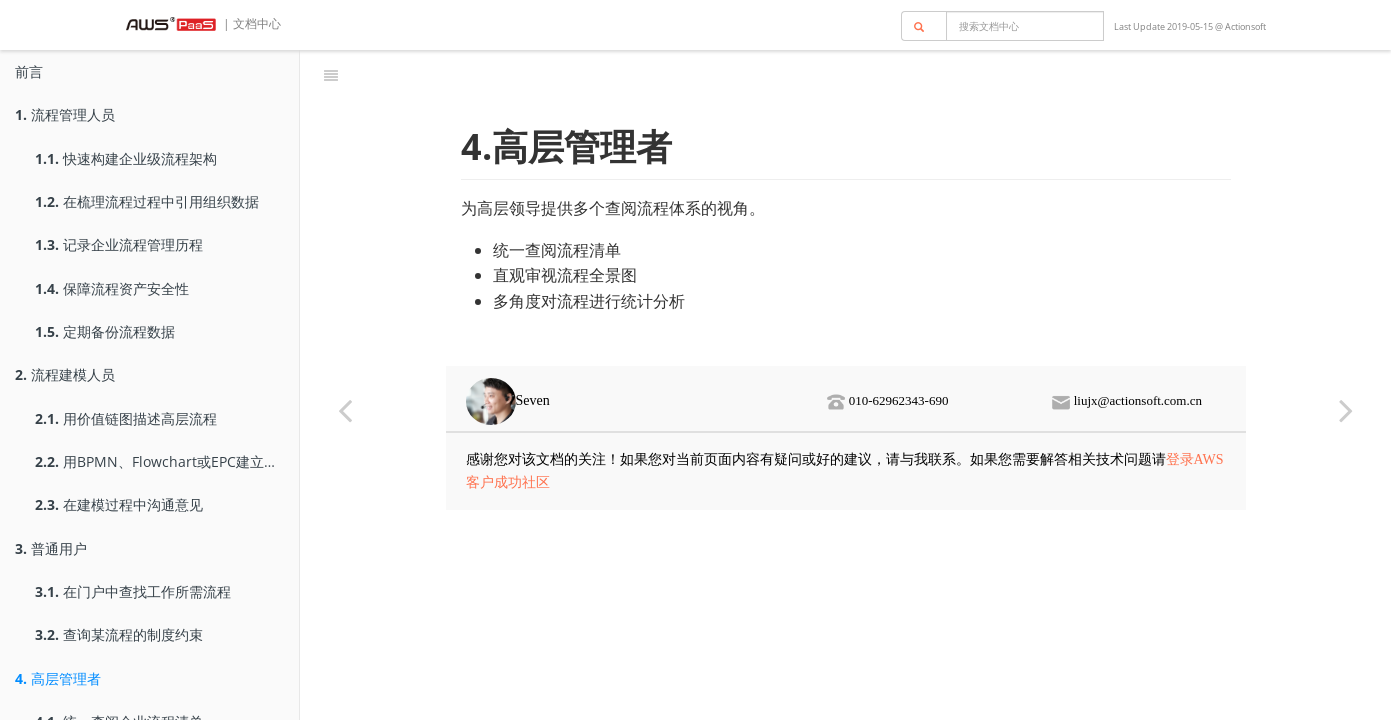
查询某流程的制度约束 (119, 634)
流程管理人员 (65, 114)
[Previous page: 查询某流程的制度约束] (345, 410)
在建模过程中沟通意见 (119, 504)
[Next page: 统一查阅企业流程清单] (1346, 410)
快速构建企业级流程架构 (126, 158)
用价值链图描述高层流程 (126, 418)
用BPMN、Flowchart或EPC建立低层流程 (167, 461)
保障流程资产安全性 (112, 288)
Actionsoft (1245, 26)
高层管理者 (58, 678)
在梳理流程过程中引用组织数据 (147, 201)
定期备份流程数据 (105, 331)
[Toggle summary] (331, 75)
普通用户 (51, 548)
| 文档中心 (250, 23)
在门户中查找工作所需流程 (133, 591)
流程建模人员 (65, 374)
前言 (29, 71)
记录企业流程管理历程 (119, 244)
